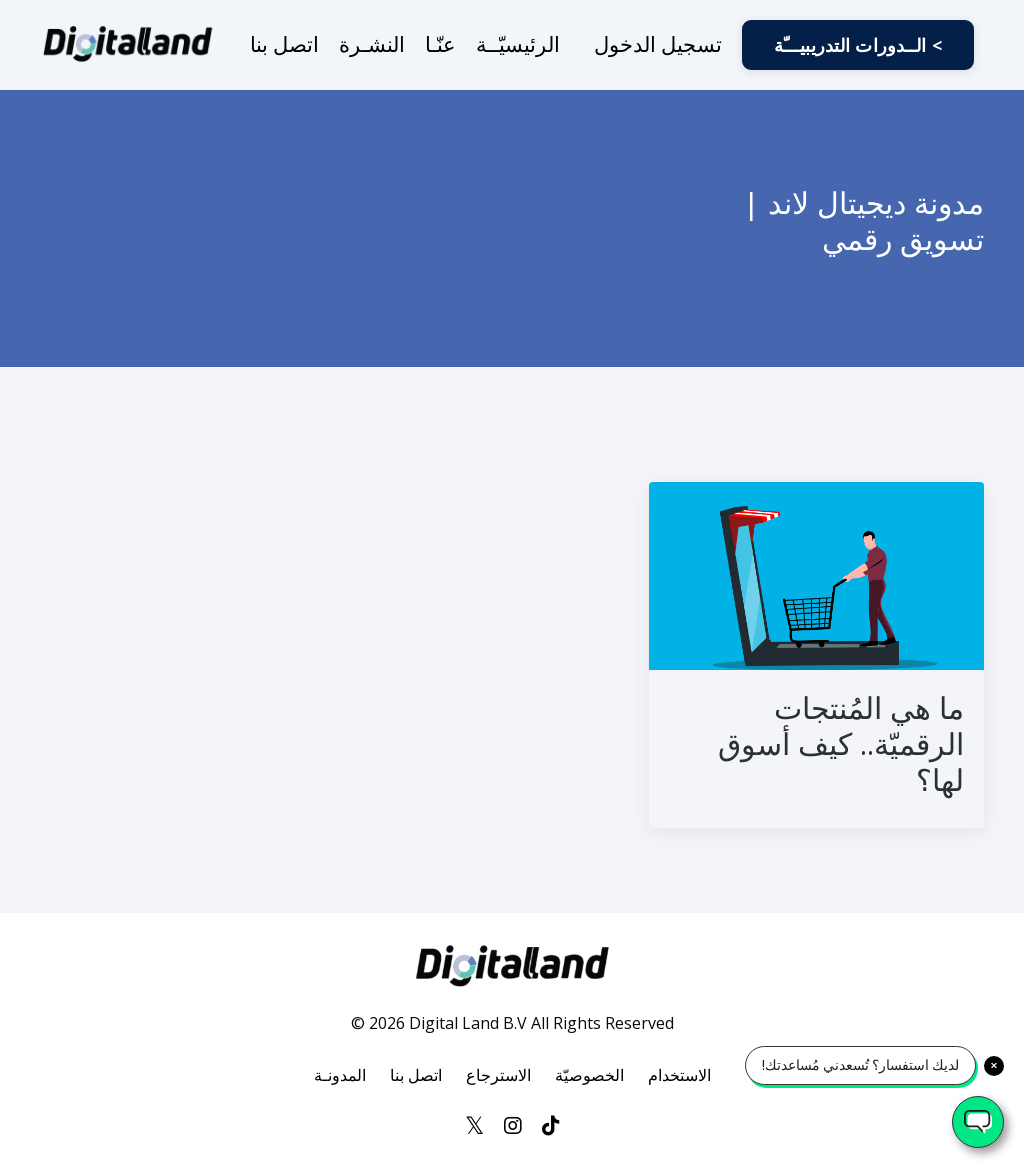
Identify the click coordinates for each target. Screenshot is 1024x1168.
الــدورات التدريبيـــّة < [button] (858, 45)
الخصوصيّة (589, 1075)
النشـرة (372, 44)
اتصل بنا (284, 44)
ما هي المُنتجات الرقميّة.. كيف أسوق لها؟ (841, 744)
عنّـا (440, 44)
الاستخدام (679, 1075)
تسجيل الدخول (658, 44)
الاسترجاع (498, 1075)
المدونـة (340, 1075)
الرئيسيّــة (518, 44)
